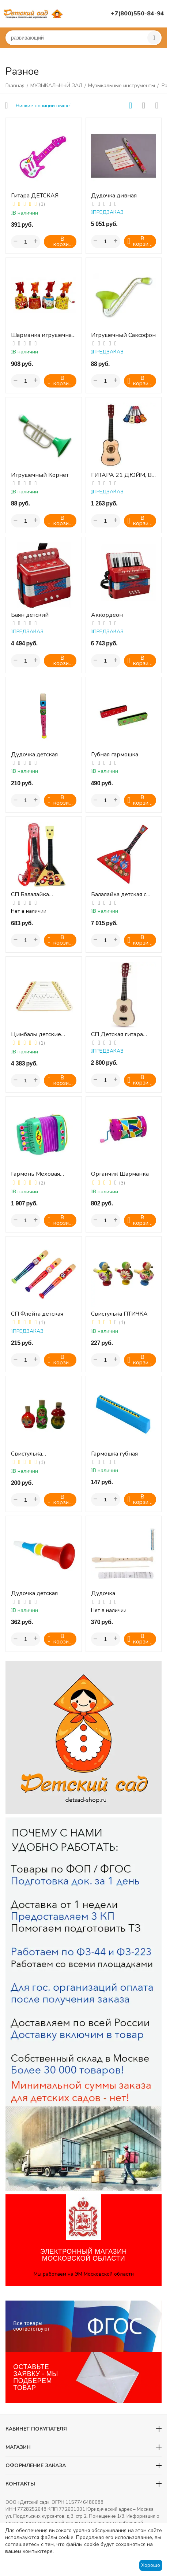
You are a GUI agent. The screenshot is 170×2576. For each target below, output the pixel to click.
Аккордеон (107, 615)
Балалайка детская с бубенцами (118, 894)
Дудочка (103, 1593)
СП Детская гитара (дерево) (117, 1034)
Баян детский (30, 615)
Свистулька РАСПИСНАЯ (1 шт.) (38, 1453)
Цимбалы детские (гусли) (36, 1034)
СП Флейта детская (37, 1314)
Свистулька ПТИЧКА (119, 1314)
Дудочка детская (34, 754)
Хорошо (150, 2565)
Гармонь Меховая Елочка (35, 1174)
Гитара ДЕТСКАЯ (34, 195)
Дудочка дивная (114, 195)
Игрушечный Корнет (40, 475)
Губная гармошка (114, 754)
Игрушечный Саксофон (123, 335)
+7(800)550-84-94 (137, 14)
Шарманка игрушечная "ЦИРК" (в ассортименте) (43, 335)
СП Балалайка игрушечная (30, 894)
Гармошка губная (114, 1453)
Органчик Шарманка (120, 1174)
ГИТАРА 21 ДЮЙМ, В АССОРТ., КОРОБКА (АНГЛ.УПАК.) (121, 475)
